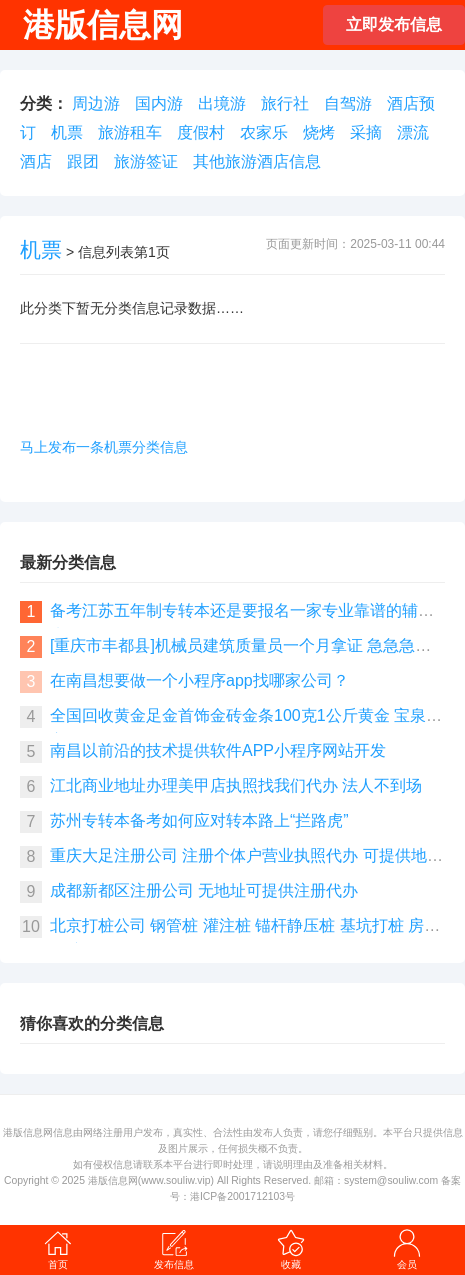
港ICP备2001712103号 (242, 1196)
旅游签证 (146, 161)
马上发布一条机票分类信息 (104, 447)
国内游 (159, 103)
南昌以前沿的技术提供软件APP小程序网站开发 (218, 750)
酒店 (36, 161)
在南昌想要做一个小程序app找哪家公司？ (199, 680)
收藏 (291, 1249)
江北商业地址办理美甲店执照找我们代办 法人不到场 (236, 785)
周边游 (96, 103)
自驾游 (348, 103)
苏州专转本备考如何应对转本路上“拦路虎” (199, 820)
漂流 (413, 132)
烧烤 (319, 132)
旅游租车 (130, 132)
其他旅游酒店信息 (257, 161)
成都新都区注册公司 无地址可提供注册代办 (204, 890)
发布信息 (174, 1249)
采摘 (366, 132)
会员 (407, 1249)
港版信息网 (113, 1180)
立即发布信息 (394, 24)
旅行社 (285, 103)
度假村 (201, 132)
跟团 (83, 161)
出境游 (222, 103)
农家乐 (264, 132)
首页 (58, 1249)
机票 (67, 132)
